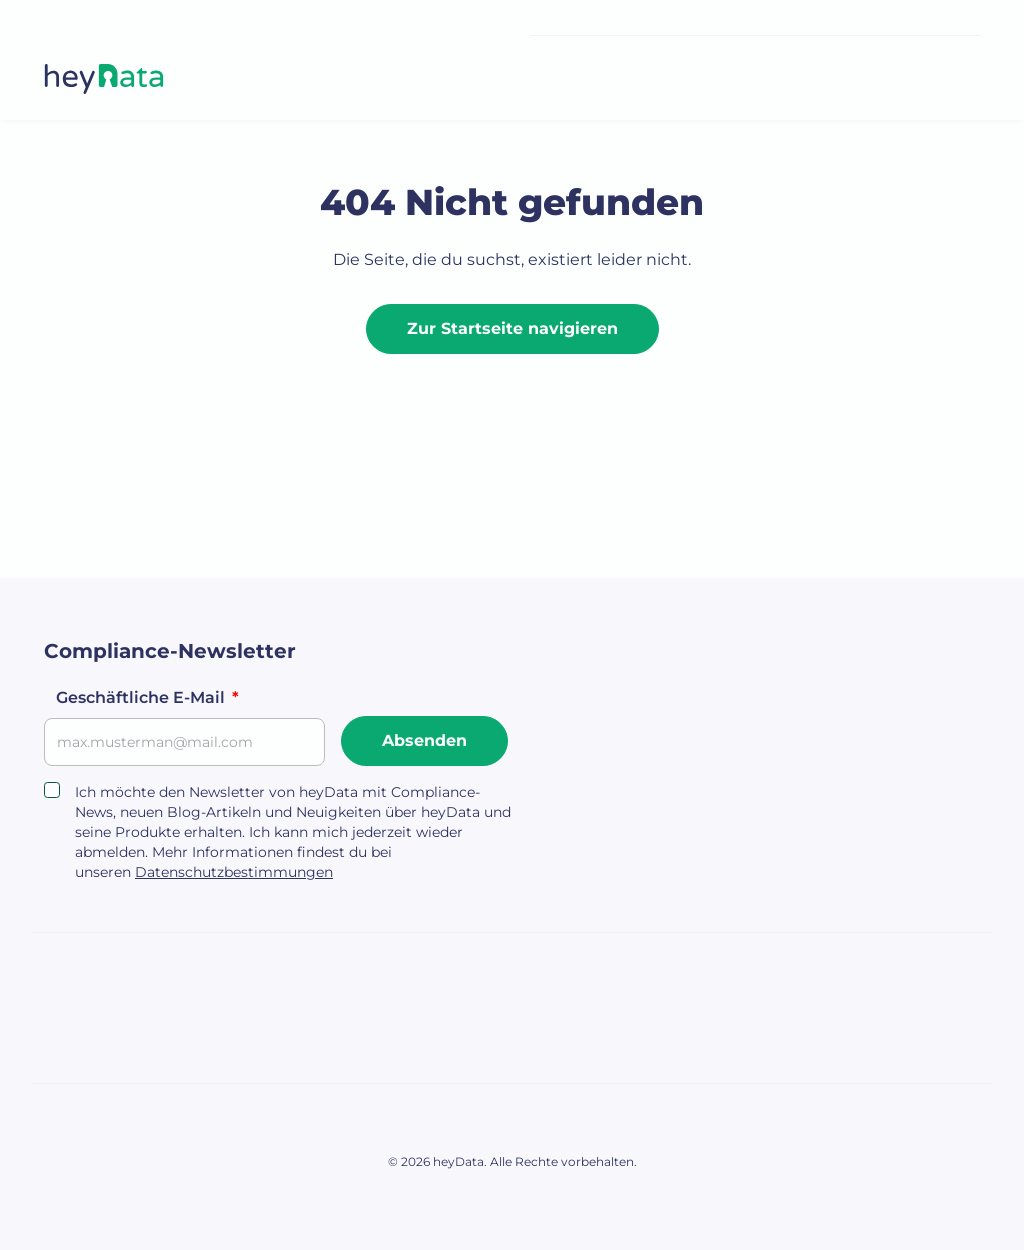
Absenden (424, 740)
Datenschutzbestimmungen (234, 872)
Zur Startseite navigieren (512, 328)
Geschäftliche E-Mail (147, 697)
